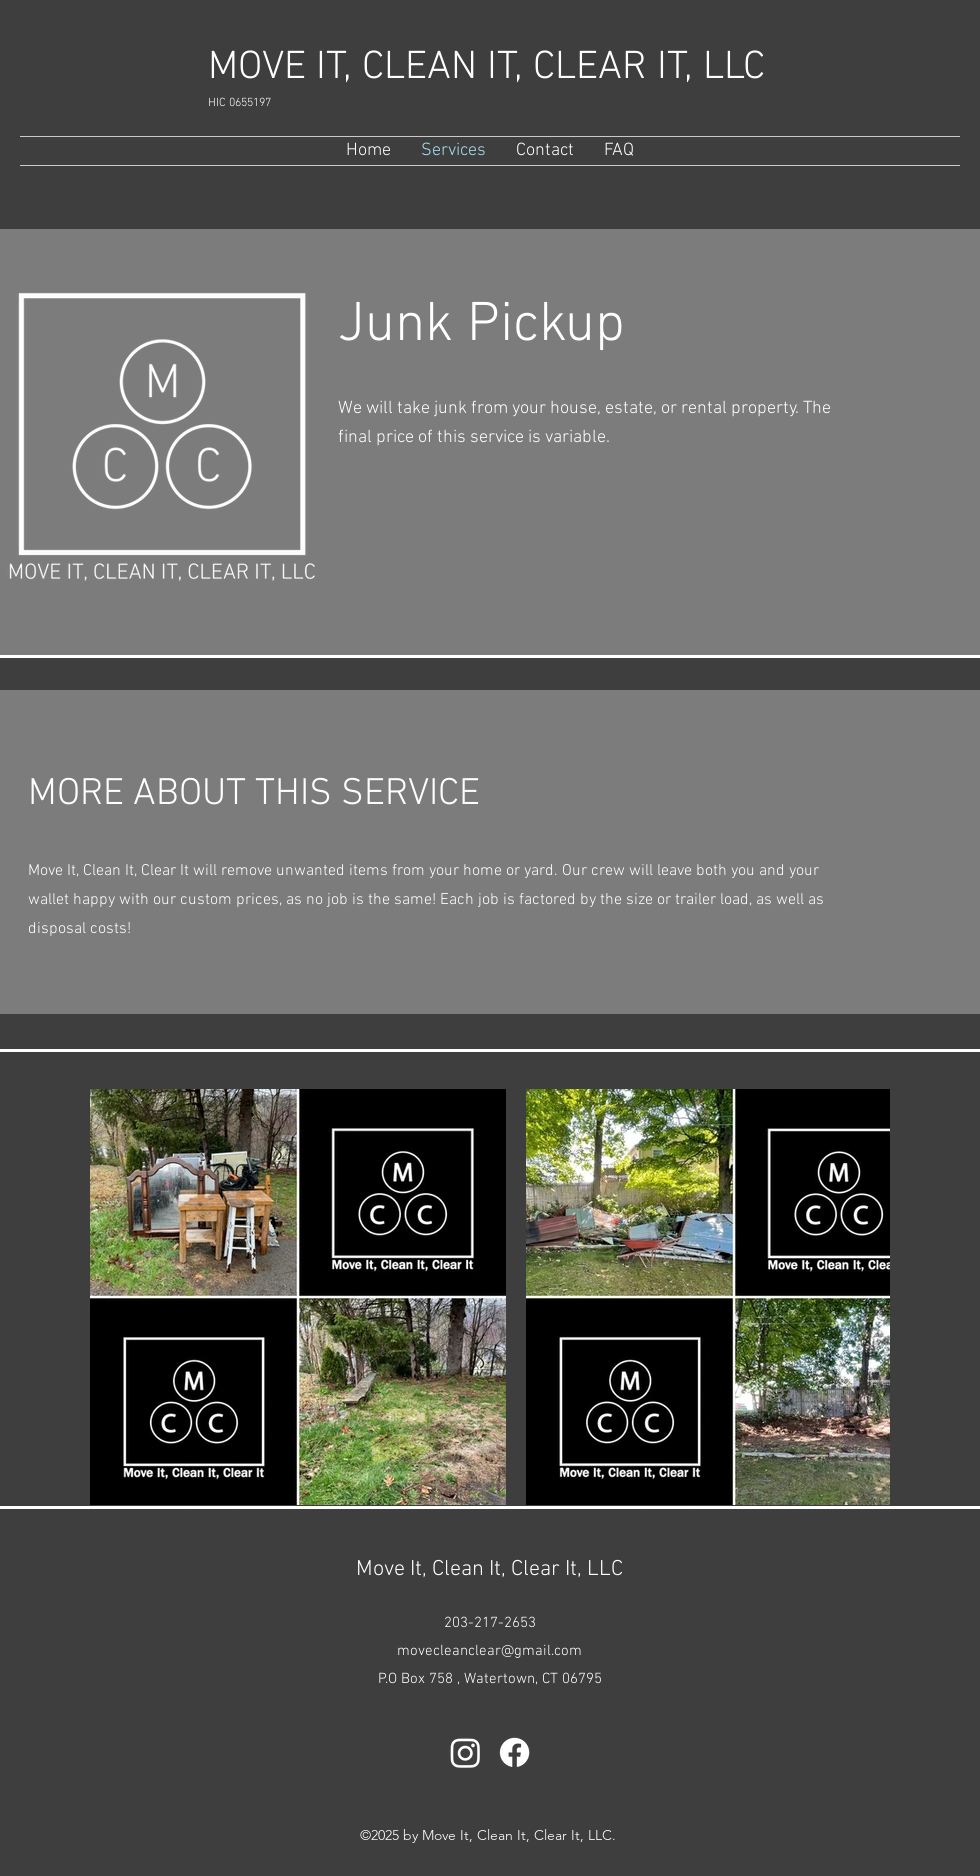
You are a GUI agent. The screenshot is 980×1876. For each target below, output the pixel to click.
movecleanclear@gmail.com (489, 1651)
